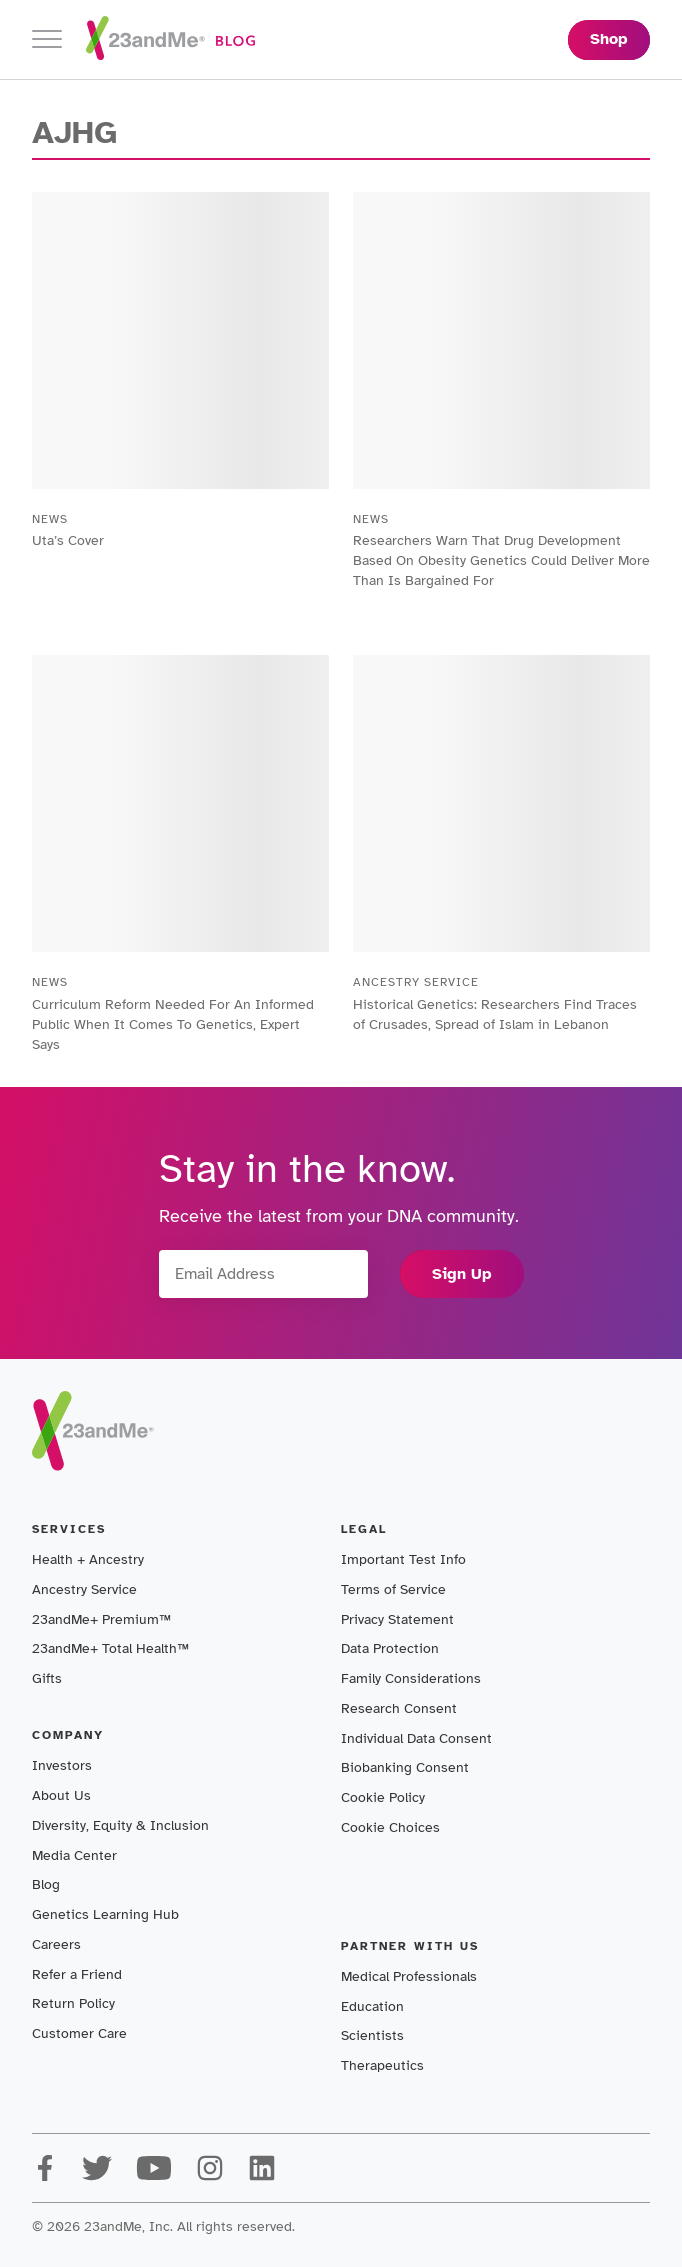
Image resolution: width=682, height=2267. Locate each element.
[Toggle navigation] (47, 39)
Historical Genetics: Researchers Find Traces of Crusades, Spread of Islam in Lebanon (495, 1014)
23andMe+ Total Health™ (110, 1648)
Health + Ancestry (88, 1559)
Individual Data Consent (416, 1738)
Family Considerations (411, 1678)
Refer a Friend (77, 1974)
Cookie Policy (383, 1797)
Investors (62, 1765)
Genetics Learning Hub (105, 1914)
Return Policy (73, 2003)
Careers (56, 1944)
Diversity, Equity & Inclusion (120, 1825)
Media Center (74, 1855)
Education (372, 2006)
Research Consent (399, 1708)
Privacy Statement (397, 1619)
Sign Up (462, 1274)
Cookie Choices (390, 1827)
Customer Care (79, 2033)
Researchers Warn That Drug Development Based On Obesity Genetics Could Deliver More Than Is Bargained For (501, 560)
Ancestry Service (84, 1589)
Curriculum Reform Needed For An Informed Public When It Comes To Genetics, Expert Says (173, 1024)
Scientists (372, 2035)
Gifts (47, 1678)
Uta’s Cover (68, 540)
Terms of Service (393, 1589)
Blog (46, 1884)
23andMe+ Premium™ (101, 1619)
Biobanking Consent (405, 1767)
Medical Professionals (409, 1976)
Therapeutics (382, 2065)
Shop (609, 39)
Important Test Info (403, 1559)
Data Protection (390, 1648)
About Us (61, 1795)
